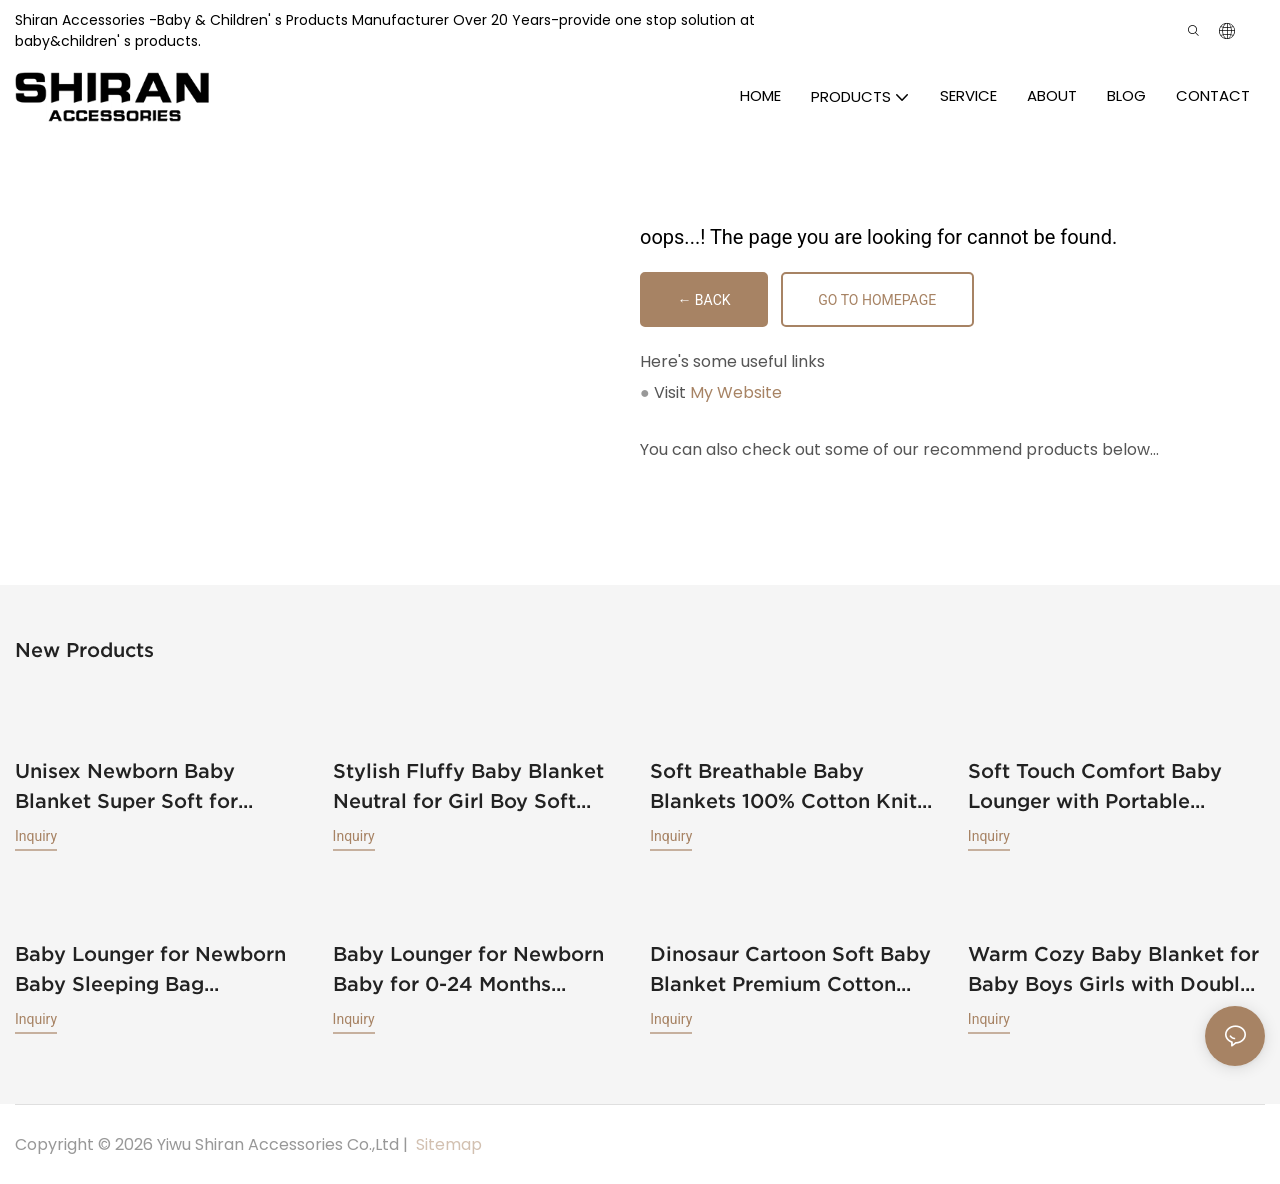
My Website (736, 392)
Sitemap (447, 1142)
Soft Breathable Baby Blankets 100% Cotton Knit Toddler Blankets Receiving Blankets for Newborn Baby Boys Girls (787, 787)
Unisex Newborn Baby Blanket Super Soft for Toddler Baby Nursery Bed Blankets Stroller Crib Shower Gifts (162, 769)
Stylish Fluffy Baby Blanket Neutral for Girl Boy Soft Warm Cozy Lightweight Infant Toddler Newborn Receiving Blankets (468, 787)
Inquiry (36, 817)
